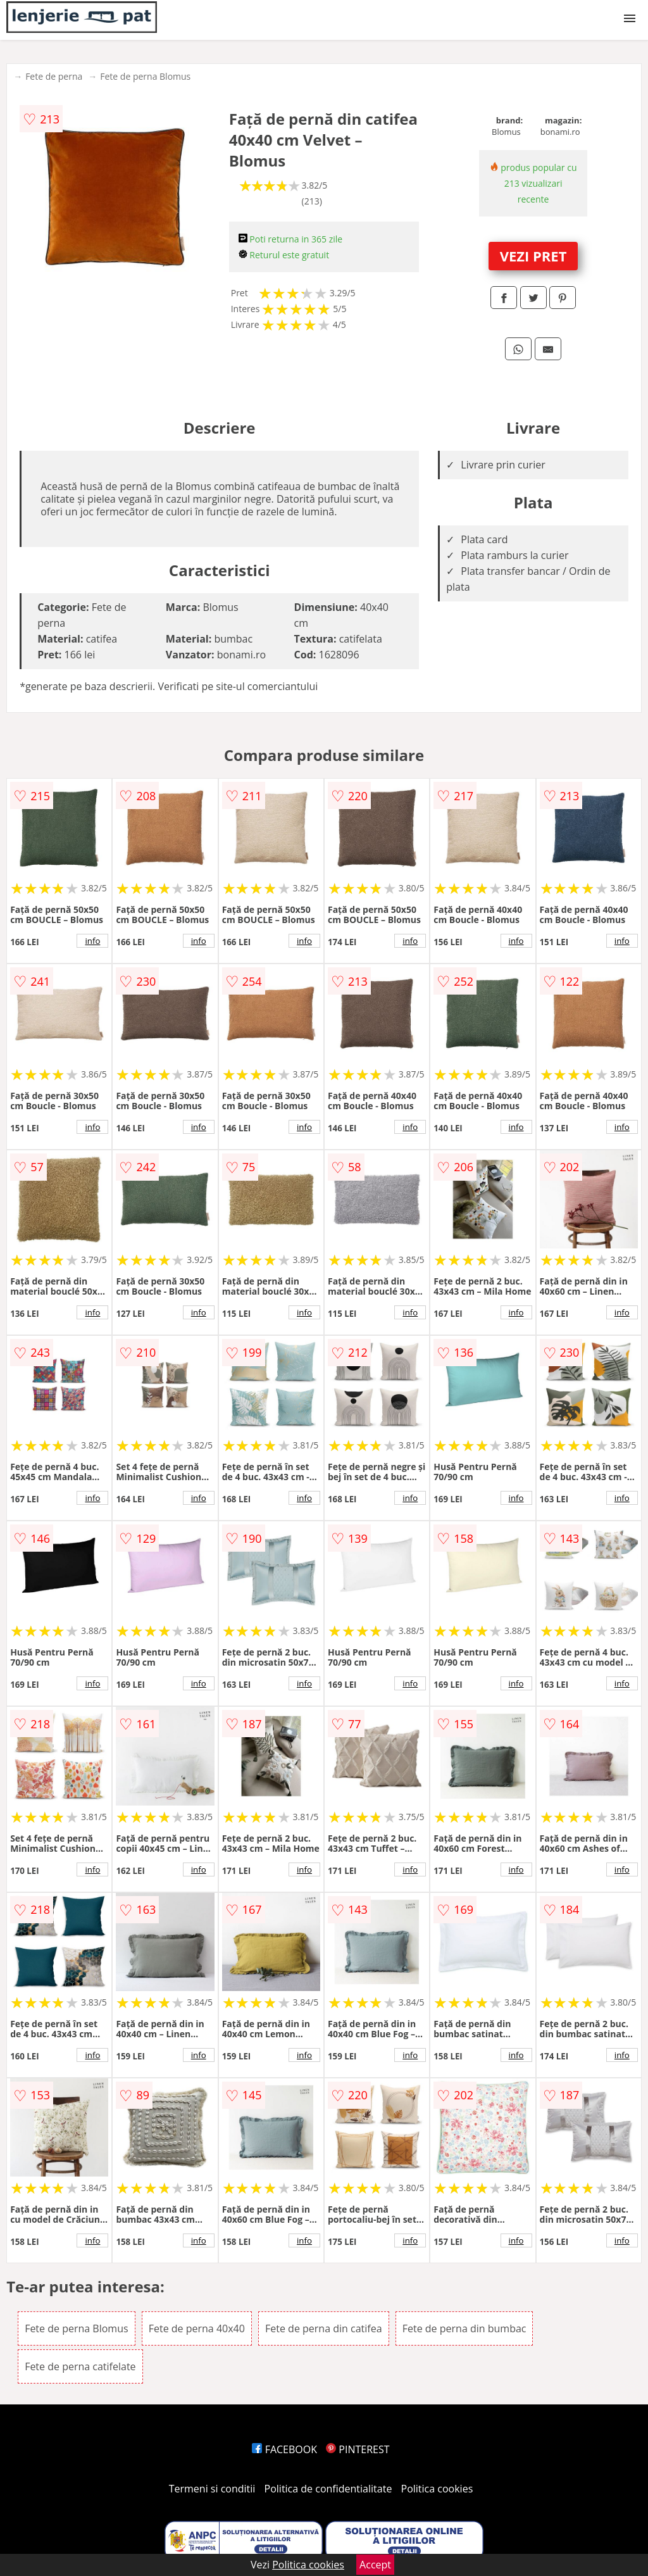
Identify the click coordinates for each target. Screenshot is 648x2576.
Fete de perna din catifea (323, 2328)
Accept (375, 2565)
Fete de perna (53, 76)
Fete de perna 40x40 (197, 2328)
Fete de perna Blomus (145, 76)
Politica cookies (437, 2489)
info (92, 940)
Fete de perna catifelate (80, 2366)
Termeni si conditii (212, 2489)
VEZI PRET (533, 255)
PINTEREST (357, 2449)
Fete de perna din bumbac (464, 2328)
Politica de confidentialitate (328, 2489)
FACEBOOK (284, 2449)
